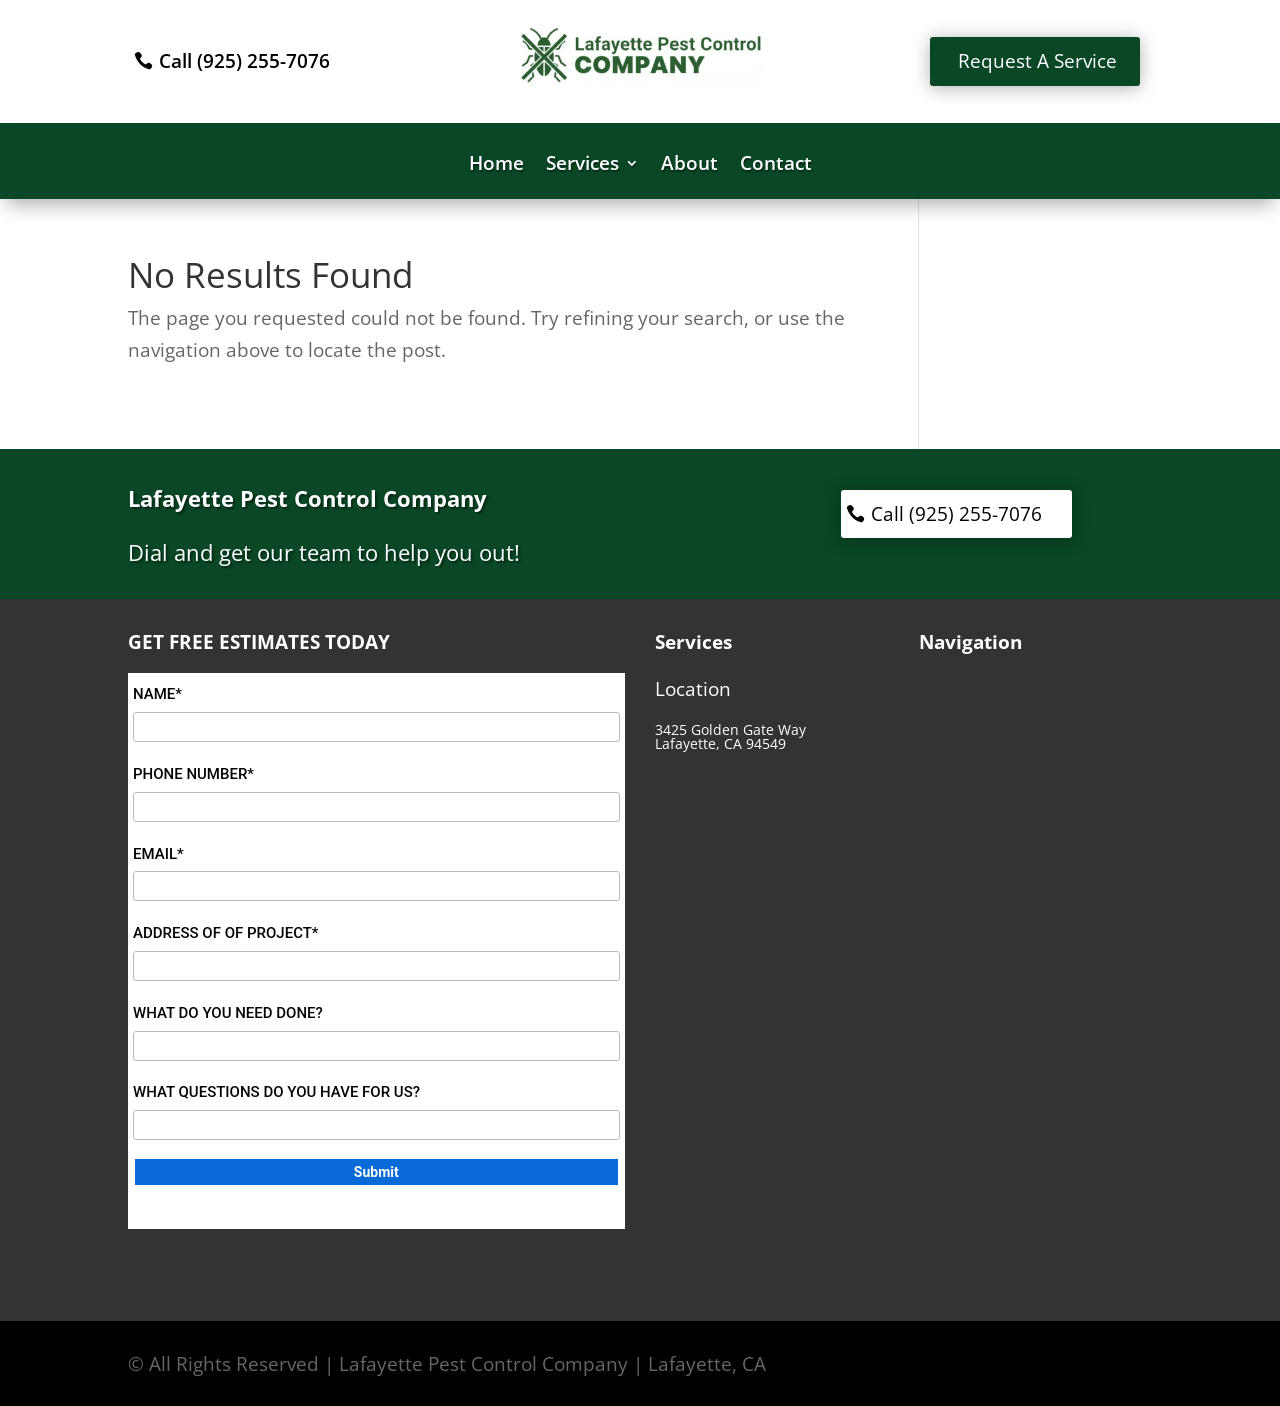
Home (496, 166)
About (689, 166)
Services (582, 166)
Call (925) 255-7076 (244, 61)
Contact (776, 166)
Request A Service (1037, 61)
